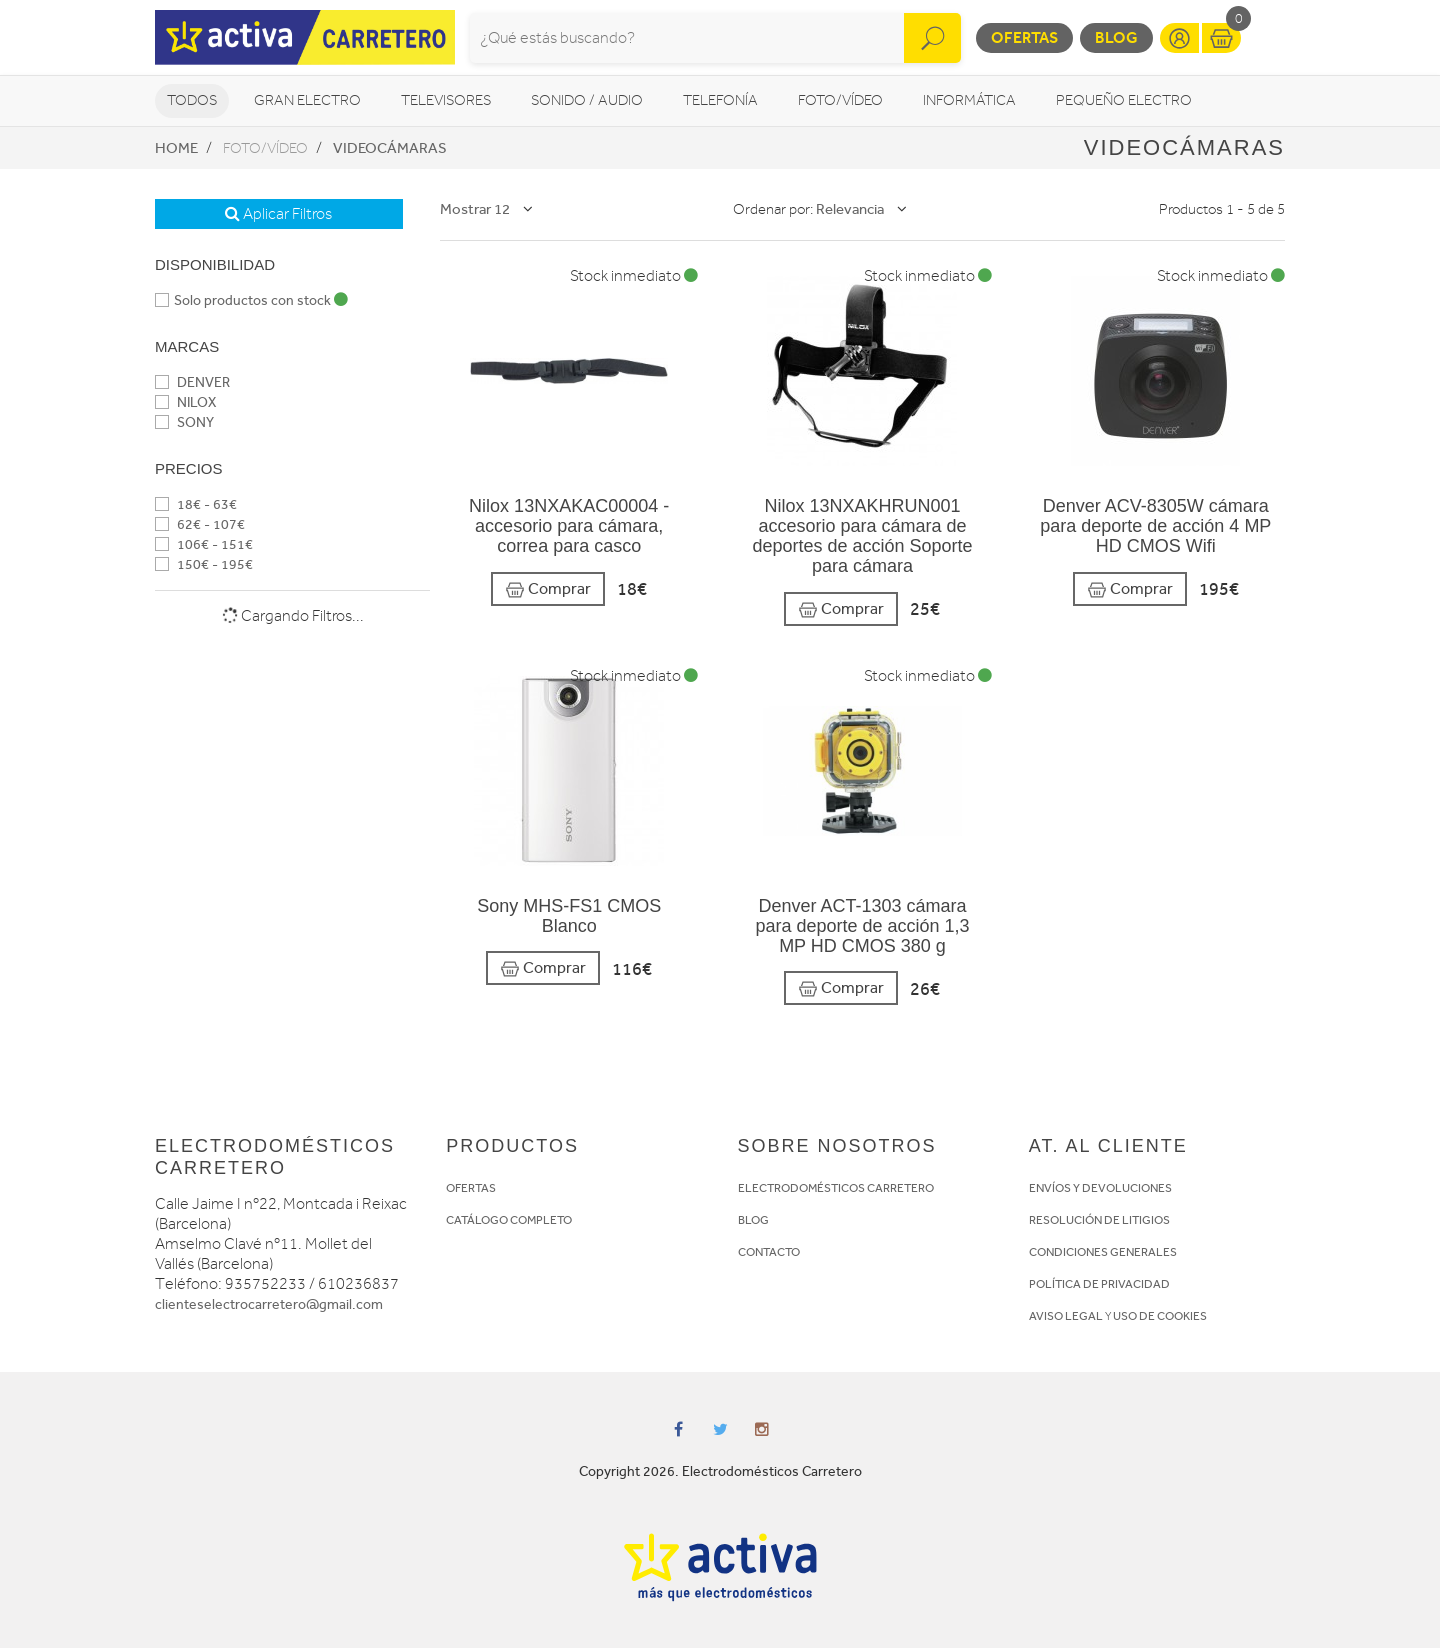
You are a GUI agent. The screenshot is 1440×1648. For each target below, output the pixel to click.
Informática (969, 100)
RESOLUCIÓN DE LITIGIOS (1099, 1220)
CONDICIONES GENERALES (1103, 1252)
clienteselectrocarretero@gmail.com (269, 1304)
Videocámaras (390, 148)
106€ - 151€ (204, 544)
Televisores (446, 100)
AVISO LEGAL (1066, 1316)
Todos (192, 100)
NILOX (185, 402)
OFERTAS (471, 1188)
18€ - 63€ (196, 504)
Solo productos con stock (251, 300)
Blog (1116, 37)
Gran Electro (307, 100)
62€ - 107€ (200, 524)
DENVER (192, 382)
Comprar (548, 589)
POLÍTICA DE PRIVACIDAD (1099, 1284)
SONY (184, 422)
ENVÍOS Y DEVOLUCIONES (1100, 1188)
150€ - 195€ (204, 564)
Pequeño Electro (1124, 100)
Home (176, 148)
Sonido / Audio (587, 100)
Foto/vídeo (840, 100)
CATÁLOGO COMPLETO (509, 1220)
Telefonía (720, 100)
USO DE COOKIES (1160, 1316)
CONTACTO (769, 1252)
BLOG (753, 1220)
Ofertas (1024, 37)
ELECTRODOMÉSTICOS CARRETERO (836, 1188)
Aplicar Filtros (278, 214)
